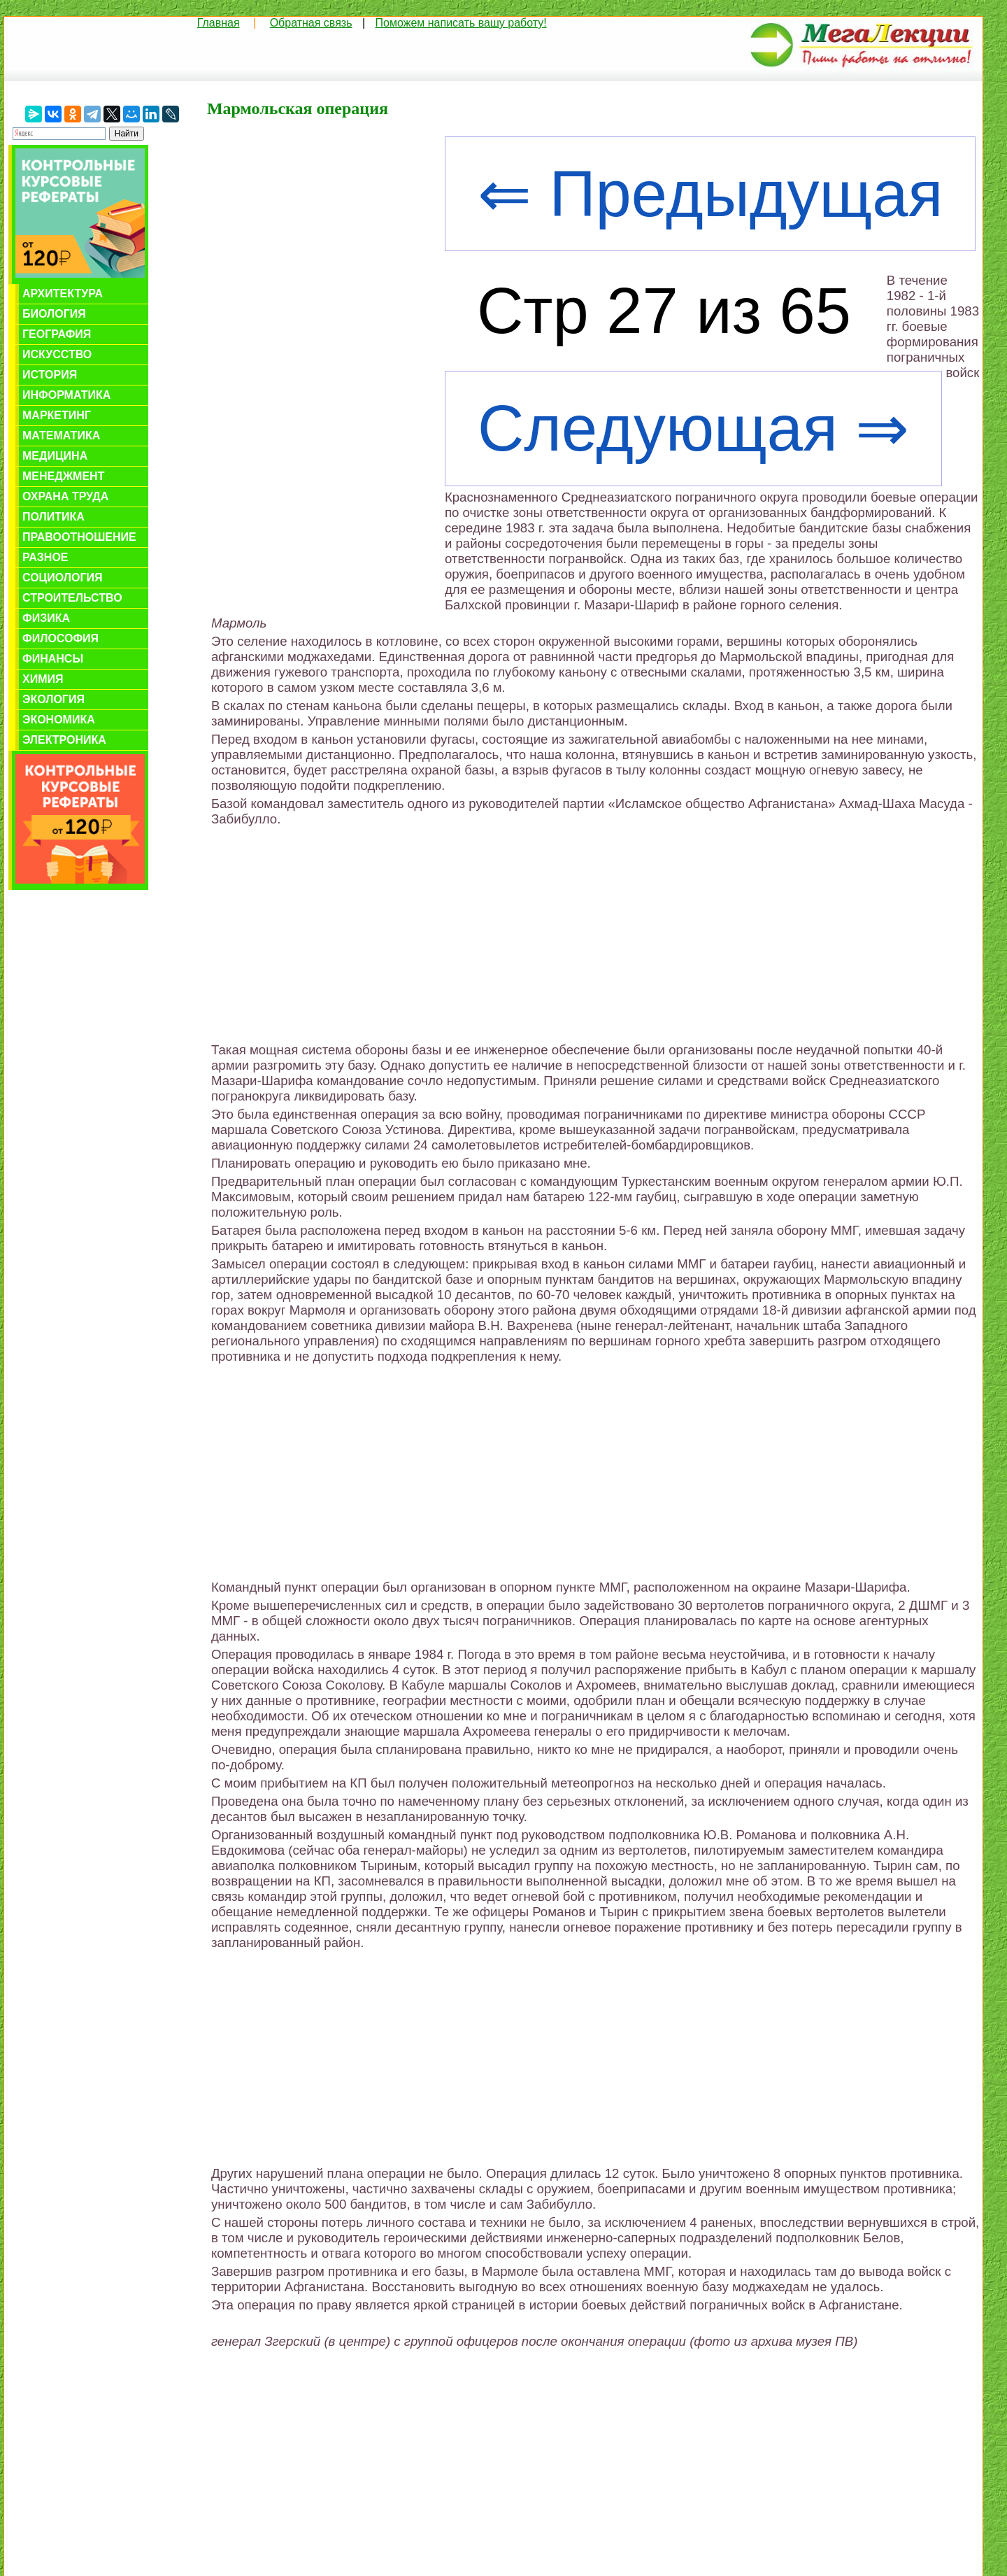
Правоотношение (79, 537)
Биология (54, 314)
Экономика (58, 720)
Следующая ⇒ (693, 428)
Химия (43, 679)
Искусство (57, 354)
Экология (53, 699)
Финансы (52, 659)
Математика (61, 435)
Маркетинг (56, 415)
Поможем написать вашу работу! (461, 23)
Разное (45, 557)
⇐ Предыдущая (710, 194)
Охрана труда (65, 496)
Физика (46, 618)
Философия (60, 638)
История (49, 375)
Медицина (54, 456)
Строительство (72, 598)
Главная (218, 23)
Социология (62, 577)
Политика (53, 517)
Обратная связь (311, 23)
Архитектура (62, 293)
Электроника (64, 740)
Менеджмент (63, 476)
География (56, 334)
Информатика (66, 395)
